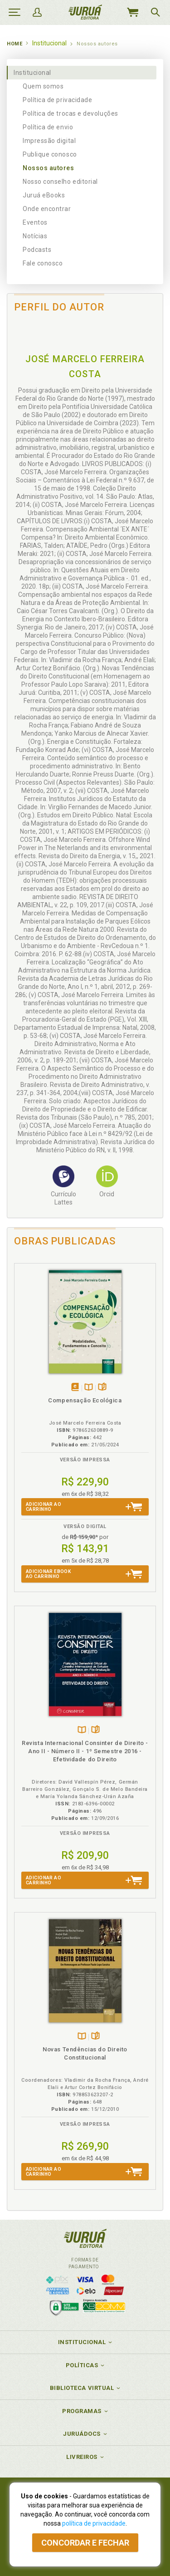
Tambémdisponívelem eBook (75, 1387)
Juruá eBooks (44, 195)
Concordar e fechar (85, 2542)
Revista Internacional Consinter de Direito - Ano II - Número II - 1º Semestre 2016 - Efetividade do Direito (85, 1751)
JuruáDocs (82, 2433)
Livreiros (81, 2456)
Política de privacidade (57, 99)
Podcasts (37, 249)
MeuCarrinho (132, 12)
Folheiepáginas (102, 1387)
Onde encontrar (47, 208)
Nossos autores (48, 168)
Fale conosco (43, 263)
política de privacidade (94, 2523)
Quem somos (43, 86)
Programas (82, 2411)
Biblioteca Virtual (82, 2387)
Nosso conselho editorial (60, 181)
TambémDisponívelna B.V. (88, 1387)
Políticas (82, 2365)
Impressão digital (49, 140)
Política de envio (48, 127)
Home (14, 44)
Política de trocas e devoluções (70, 113)
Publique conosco (50, 154)
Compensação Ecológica (84, 1400)
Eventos (35, 222)
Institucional (32, 72)
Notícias (35, 236)
